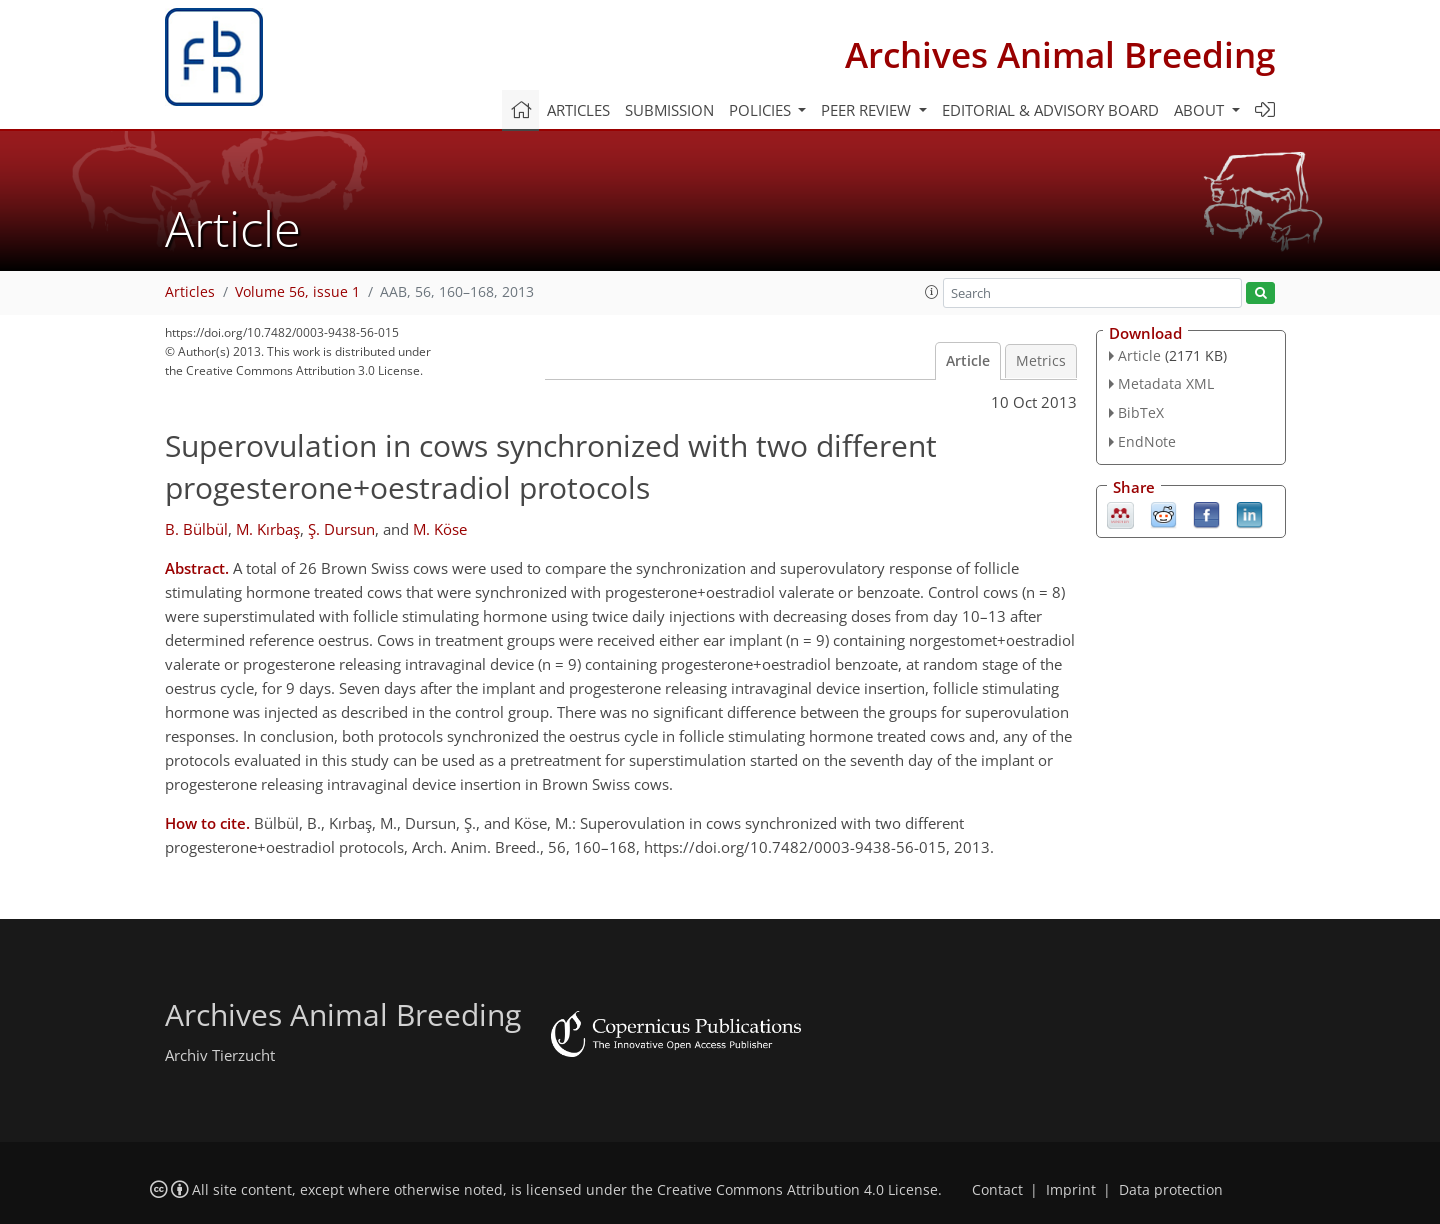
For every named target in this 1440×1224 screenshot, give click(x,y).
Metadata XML (1166, 383)
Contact (997, 1190)
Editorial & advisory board (1050, 110)
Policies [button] (762, 110)
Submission (669, 110)
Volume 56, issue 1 (297, 292)
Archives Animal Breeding (1060, 54)
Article (968, 361)
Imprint (1071, 1190)
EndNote (1147, 441)
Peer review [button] (868, 110)
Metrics (1041, 361)
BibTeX (1141, 412)
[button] (932, 292)
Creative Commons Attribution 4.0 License (797, 1190)
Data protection (1171, 1190)
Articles (578, 110)
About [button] (1201, 110)
